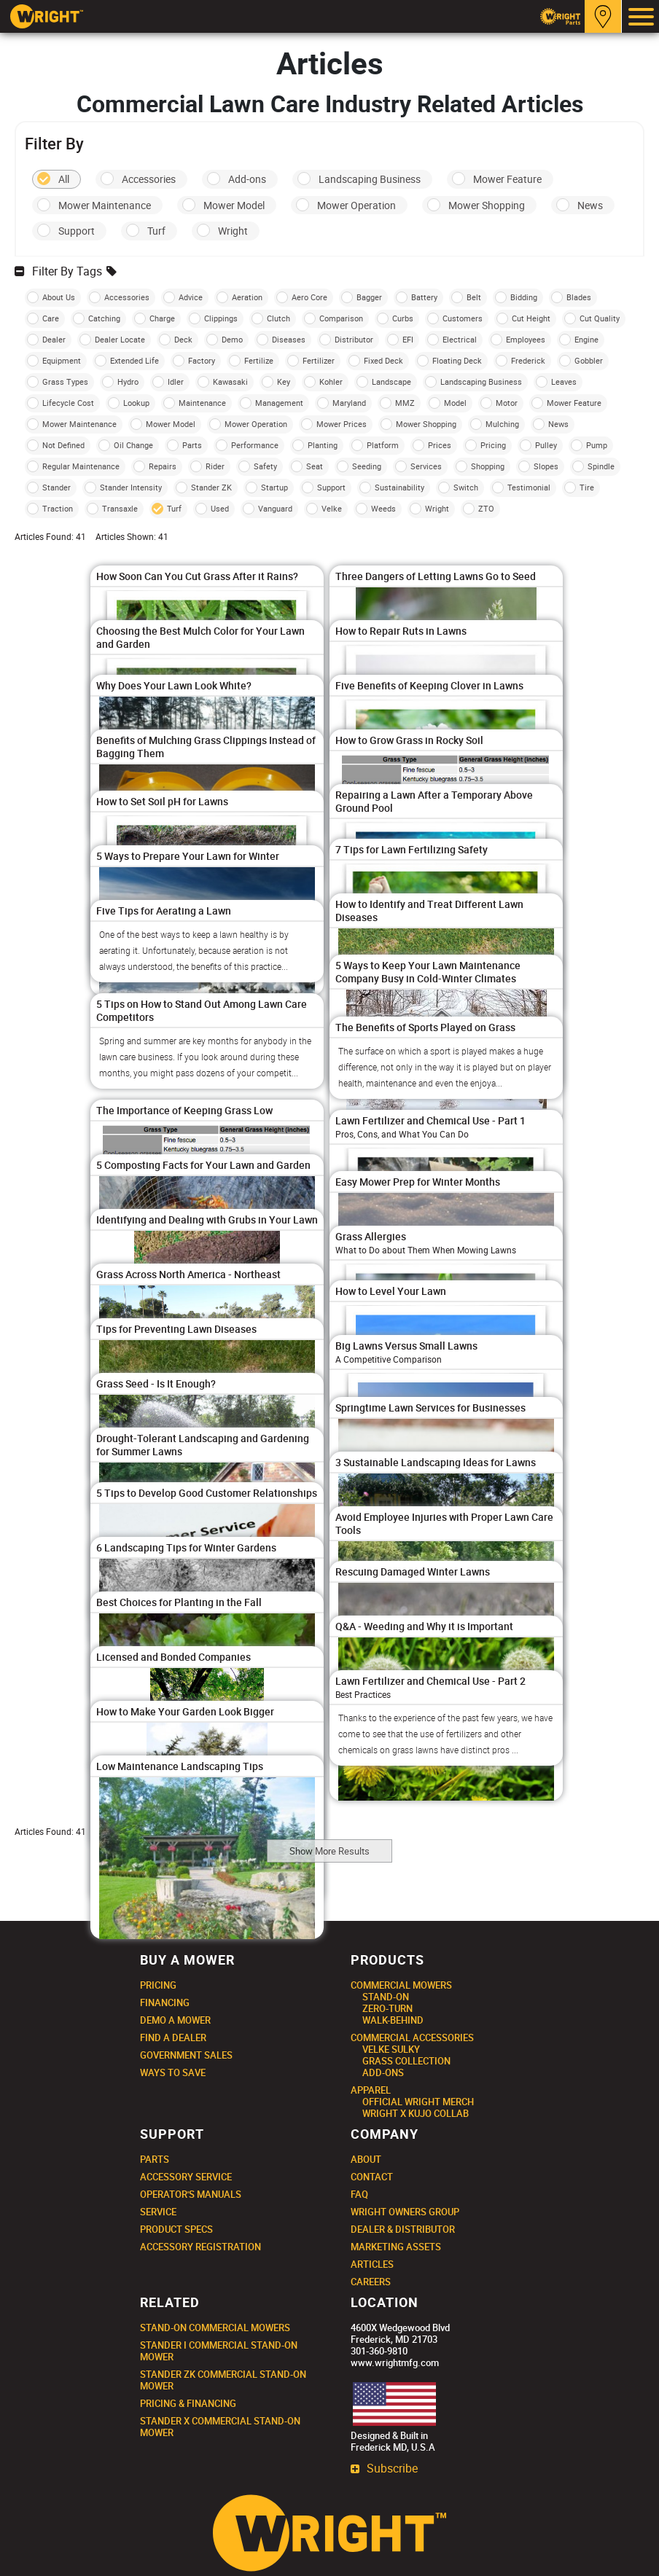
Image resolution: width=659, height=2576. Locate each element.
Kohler (331, 381)
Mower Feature (507, 179)
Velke (331, 508)
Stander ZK (211, 487)
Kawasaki (230, 381)
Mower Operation (356, 205)
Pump (596, 444)
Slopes (546, 466)
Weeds (383, 508)
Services (426, 466)
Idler (176, 381)
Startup (274, 487)
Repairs (162, 466)
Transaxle (120, 508)
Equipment (61, 360)
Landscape (391, 381)
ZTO (486, 508)
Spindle (601, 466)
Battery (424, 296)
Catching (104, 318)
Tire (587, 487)
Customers (462, 318)
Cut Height (531, 318)
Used (220, 508)
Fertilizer (319, 360)
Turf (156, 231)
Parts (192, 444)
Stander (56, 487)
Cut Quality (600, 318)
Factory (201, 360)
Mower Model (234, 205)
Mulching (502, 423)
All (63, 179)
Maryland (349, 402)
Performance (254, 444)
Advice (191, 296)
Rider (215, 466)
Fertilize (258, 360)
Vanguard (275, 508)
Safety (265, 466)
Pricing (493, 444)
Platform (383, 444)
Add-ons (247, 179)
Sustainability (399, 487)
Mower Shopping (486, 205)
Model (455, 402)
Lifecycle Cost (68, 402)
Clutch (278, 318)
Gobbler (588, 360)
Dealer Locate (120, 339)
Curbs (402, 318)
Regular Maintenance (81, 466)
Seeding (366, 466)
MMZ (405, 402)
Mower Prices (341, 423)
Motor (507, 402)
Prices (439, 444)
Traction (57, 508)
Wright (233, 231)
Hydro (128, 381)
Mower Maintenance (104, 205)
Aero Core (309, 296)
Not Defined (63, 444)
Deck (183, 339)
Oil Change (133, 444)
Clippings (221, 318)
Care (50, 318)
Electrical (459, 339)
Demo (232, 339)
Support (76, 231)
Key (283, 381)
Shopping (487, 466)
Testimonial (528, 487)
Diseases (288, 339)
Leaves (564, 381)
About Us (58, 296)
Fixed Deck (383, 360)
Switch (465, 487)
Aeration (247, 296)
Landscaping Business (370, 179)
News (590, 205)
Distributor (354, 339)
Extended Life (134, 360)
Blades (578, 296)
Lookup (136, 402)
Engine (586, 339)
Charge (162, 318)
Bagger (369, 296)
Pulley (546, 444)
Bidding (523, 296)
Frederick (528, 360)
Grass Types (65, 381)
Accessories (149, 179)
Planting (323, 444)
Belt (474, 296)
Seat (314, 466)
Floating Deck (457, 360)
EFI (407, 339)
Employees (525, 339)
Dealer (54, 339)
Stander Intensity (131, 487)
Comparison (341, 318)
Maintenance (202, 402)
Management (279, 402)
